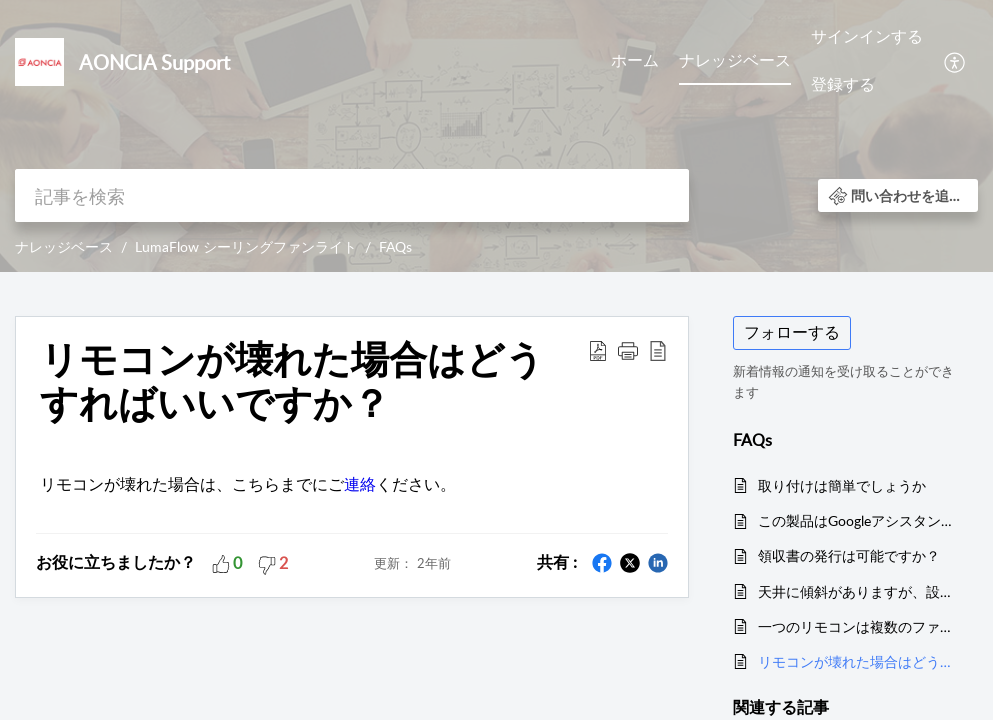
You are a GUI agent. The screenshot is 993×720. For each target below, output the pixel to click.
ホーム (635, 60)
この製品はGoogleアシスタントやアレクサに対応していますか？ (858, 520)
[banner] (496, 136)
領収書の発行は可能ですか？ (849, 555)
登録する (843, 84)
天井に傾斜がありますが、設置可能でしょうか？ (858, 591)
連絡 (360, 484)
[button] (955, 61)
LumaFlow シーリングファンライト (246, 246)
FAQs (395, 246)
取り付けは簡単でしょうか (842, 485)
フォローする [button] (792, 332)
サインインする (867, 36)
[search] (352, 195)
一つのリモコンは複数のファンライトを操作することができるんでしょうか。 (858, 626)
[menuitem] (635, 62)
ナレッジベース (735, 60)
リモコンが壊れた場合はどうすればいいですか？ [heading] (292, 381)
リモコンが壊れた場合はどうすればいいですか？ (858, 661)
